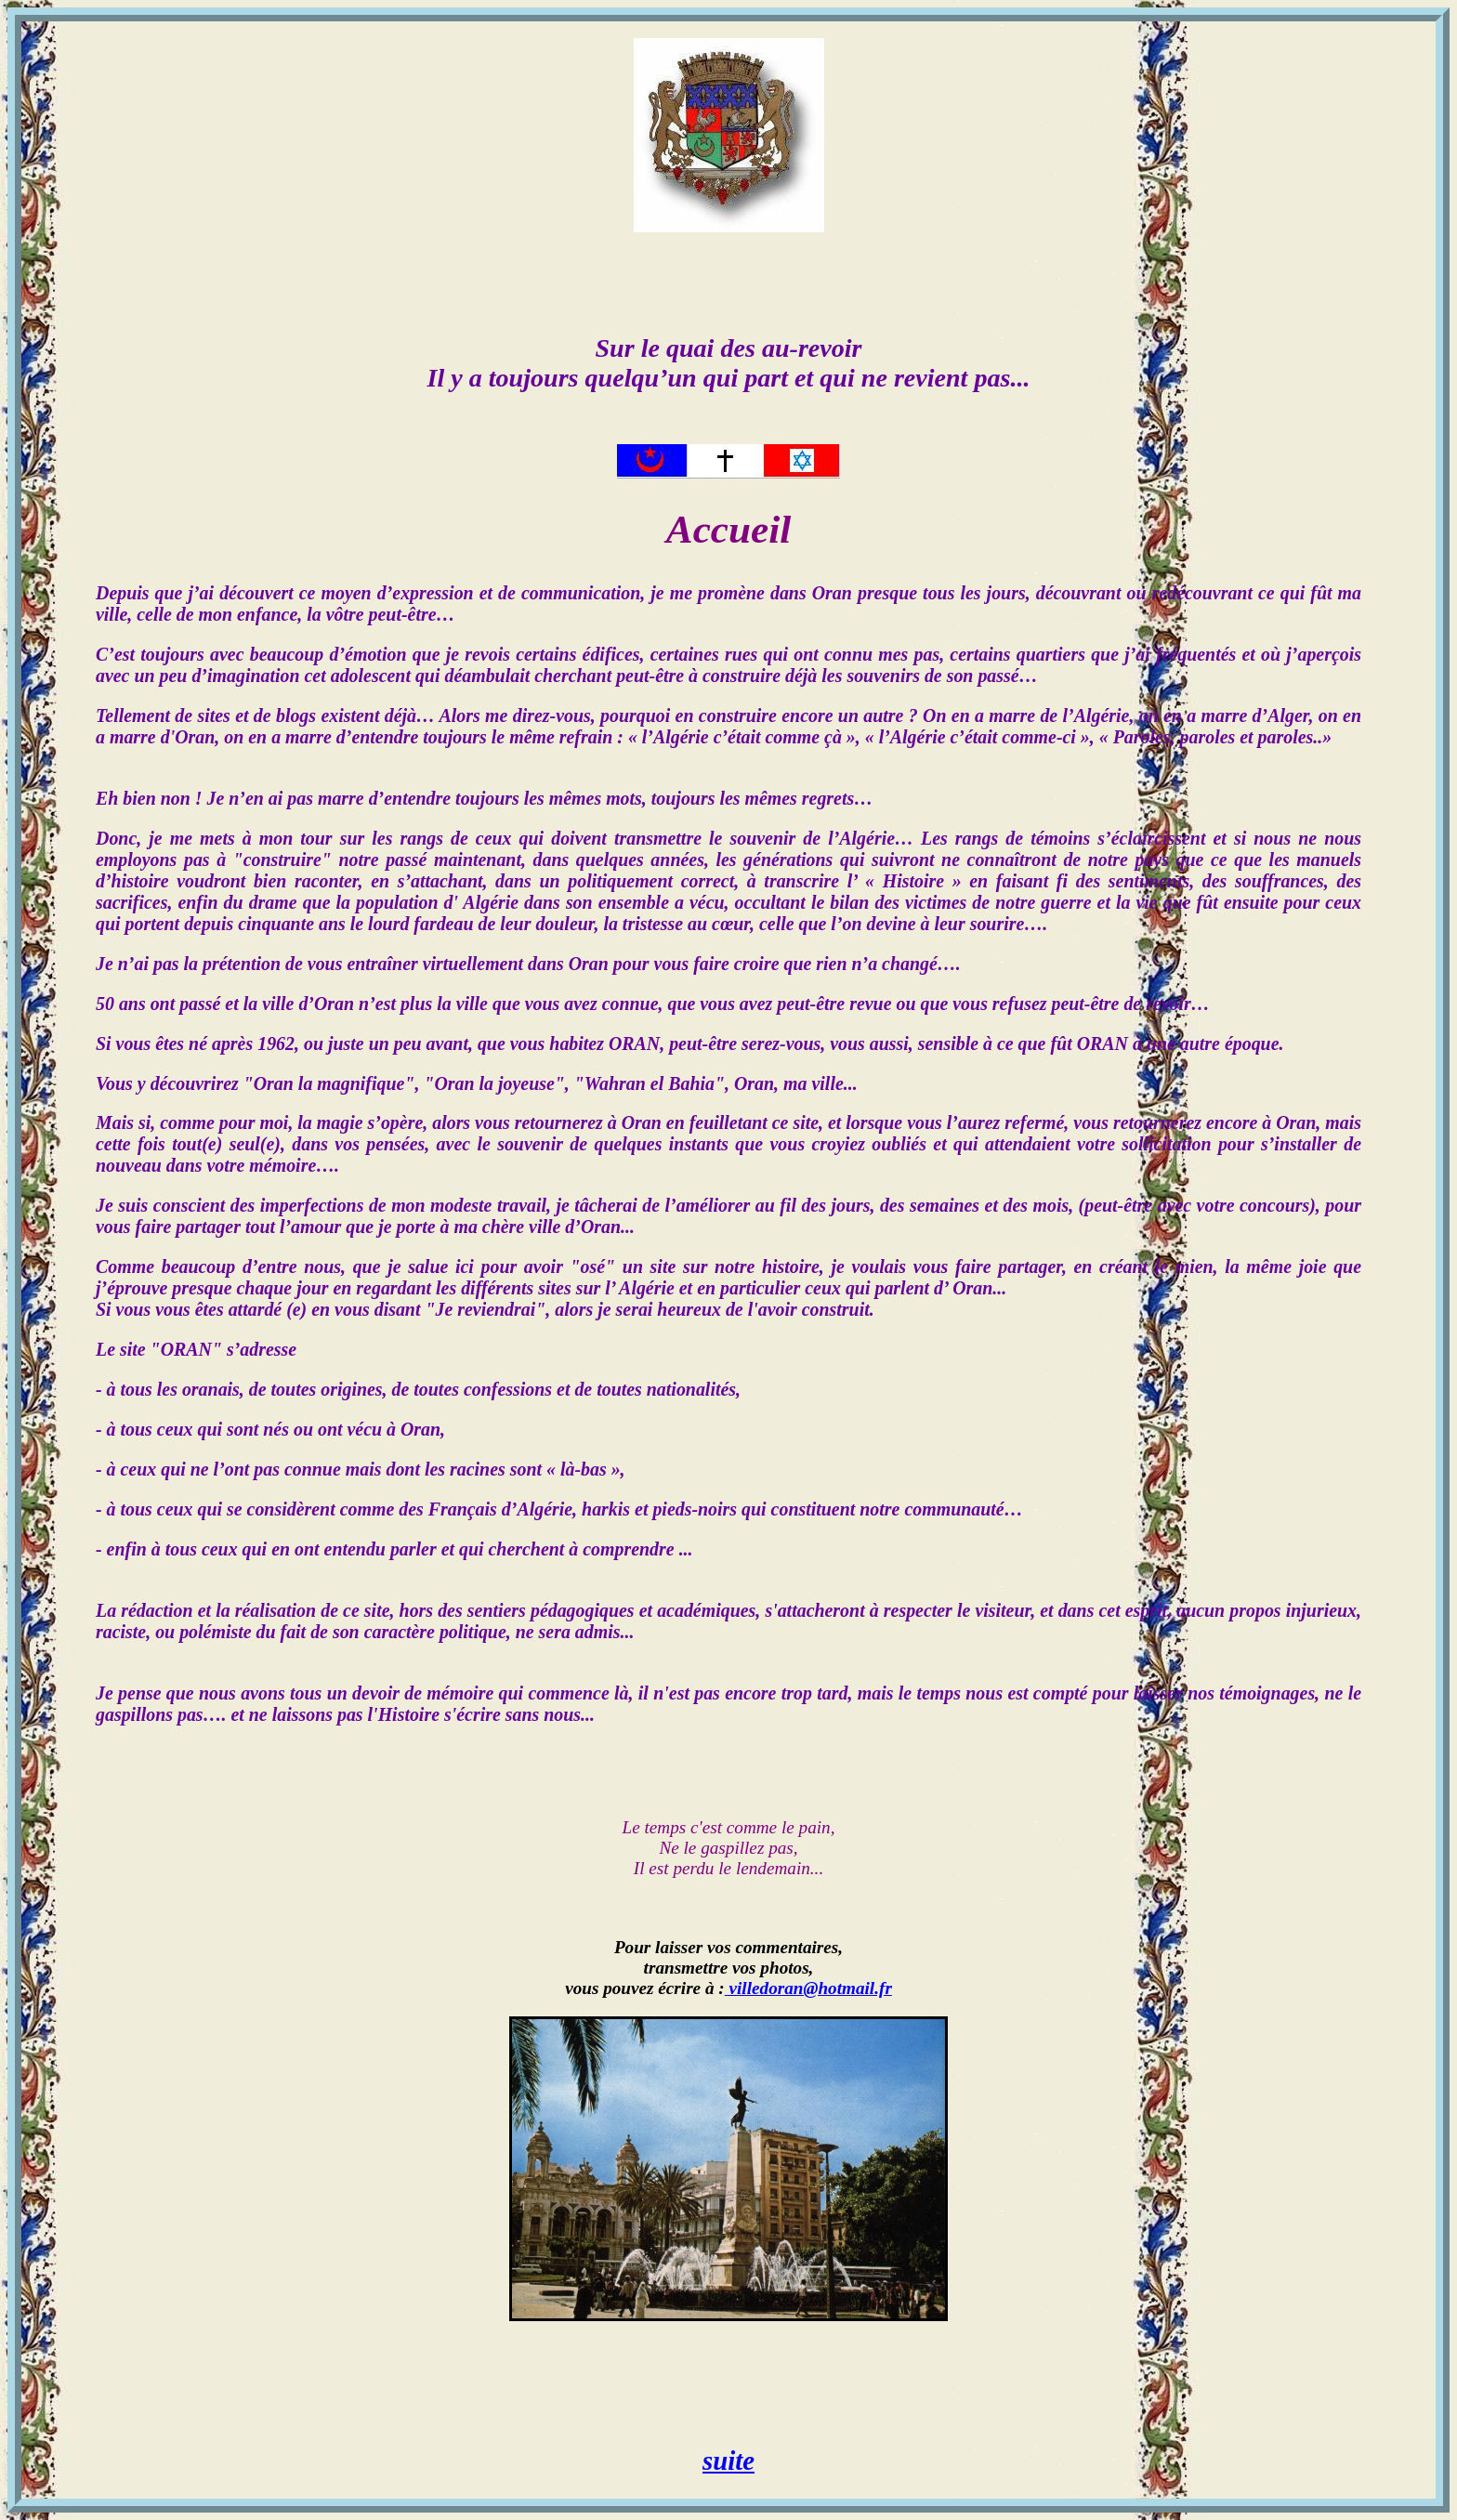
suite (728, 2460)
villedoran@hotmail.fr (808, 1988)
